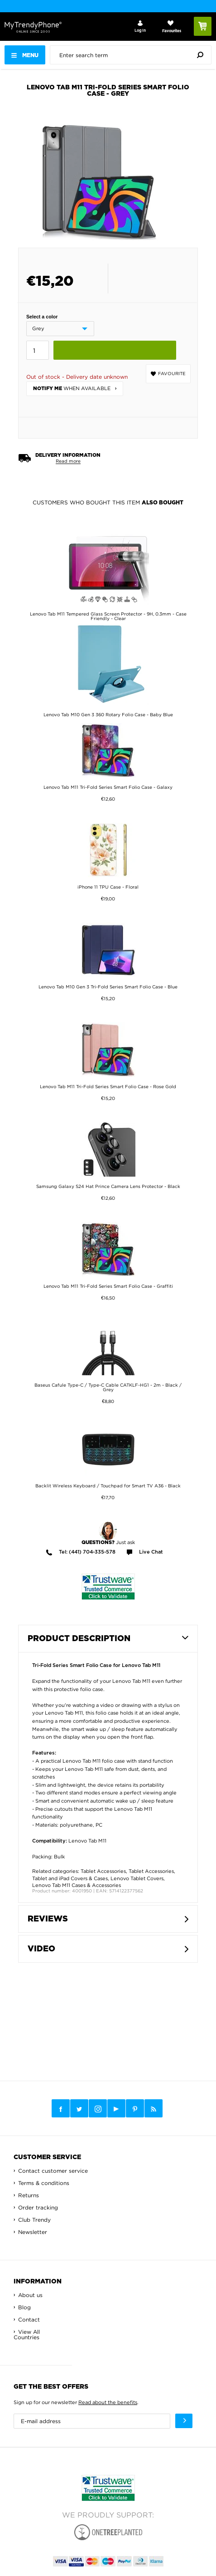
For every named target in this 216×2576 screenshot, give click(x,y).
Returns (28, 2195)
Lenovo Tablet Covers (136, 1878)
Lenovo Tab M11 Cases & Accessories (76, 1885)
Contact (29, 2319)
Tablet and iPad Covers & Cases (70, 1878)
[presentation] (133, 54)
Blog (24, 2307)
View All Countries (27, 2334)
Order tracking (38, 2207)
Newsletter (32, 2232)
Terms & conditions (43, 2183)
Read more (68, 461)
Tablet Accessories (103, 1871)
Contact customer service (53, 2171)
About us (30, 2295)
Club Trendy (34, 2220)
